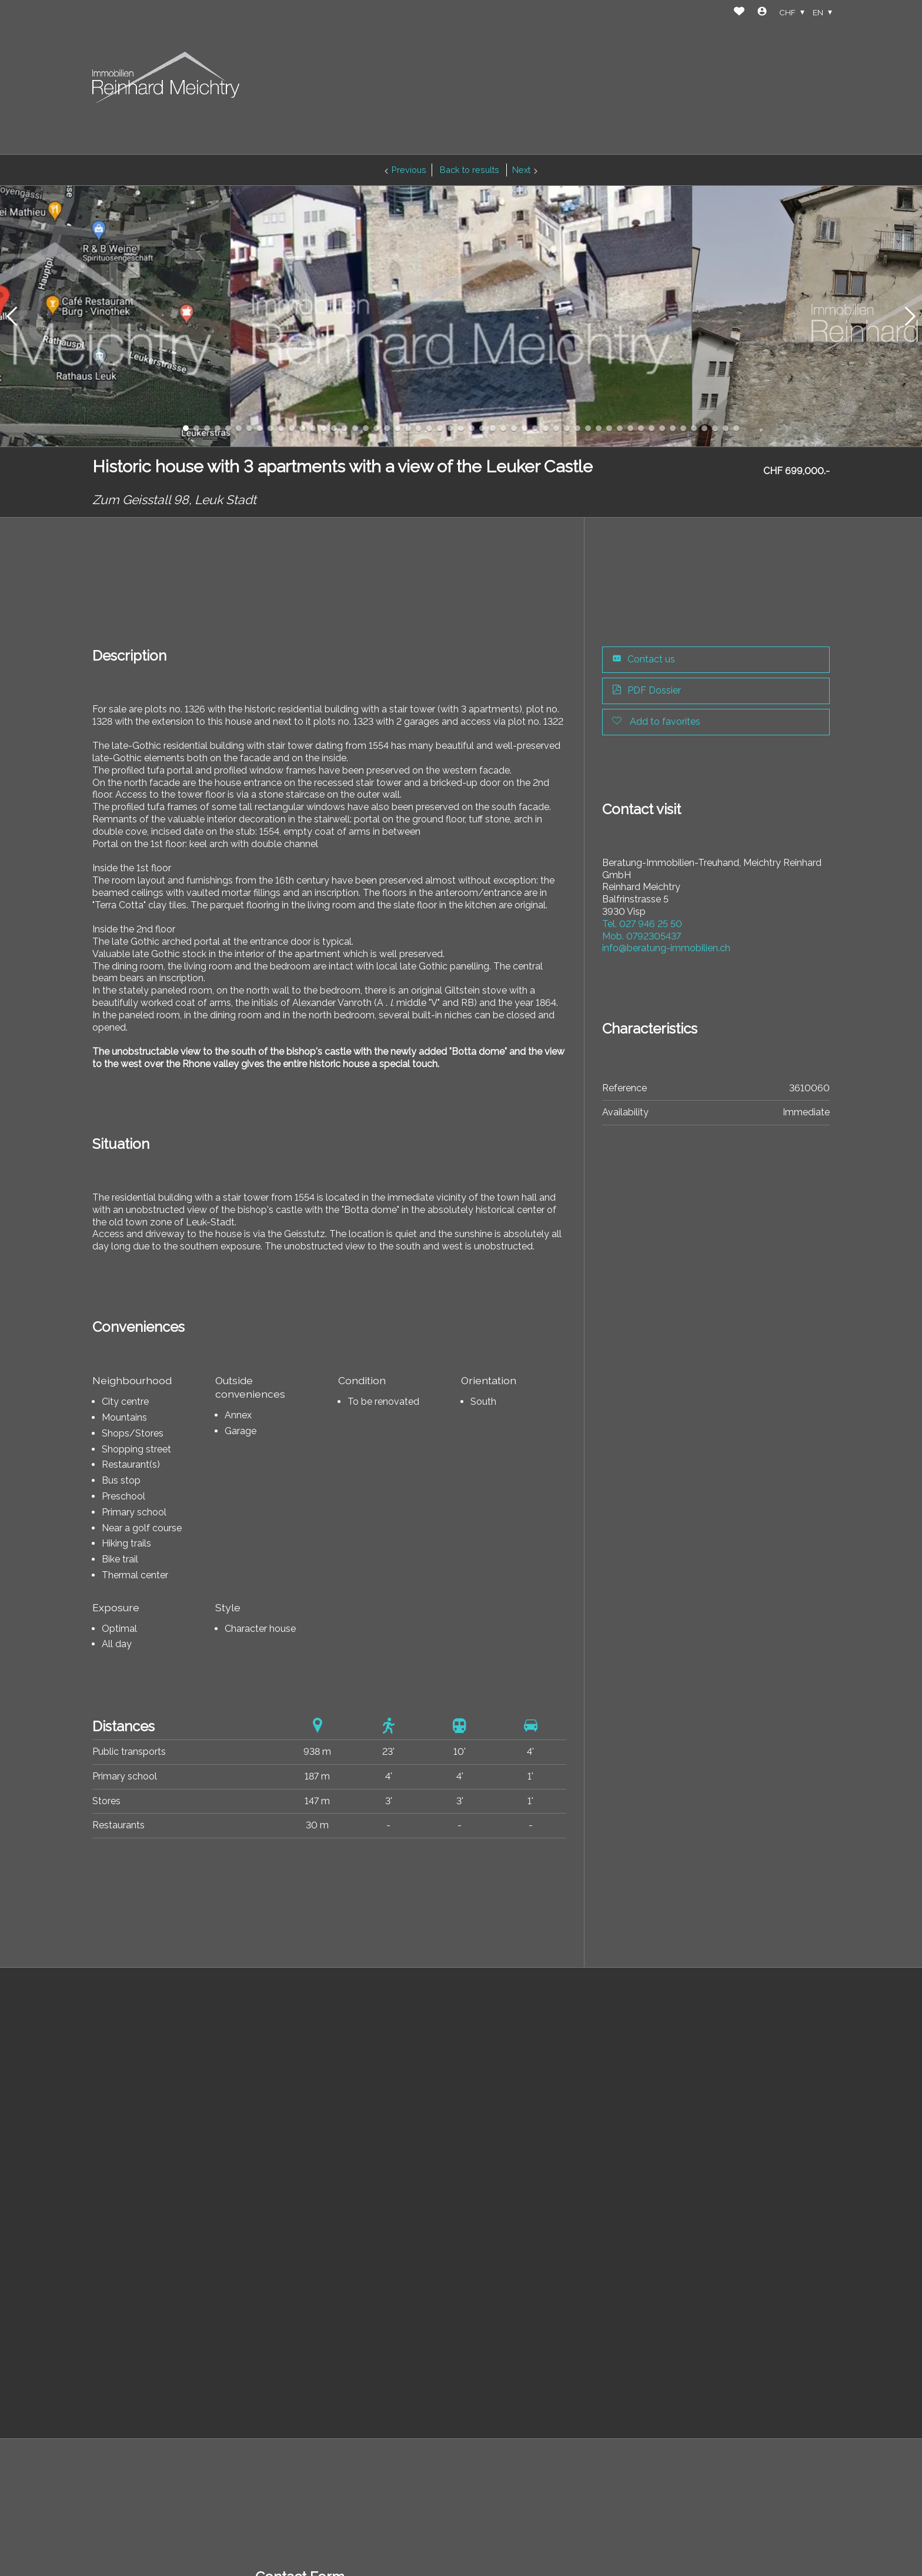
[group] (461, 316)
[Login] (762, 12)
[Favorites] (739, 12)
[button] (12, 316)
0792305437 (641, 936)
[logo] (165, 77)
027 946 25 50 (642, 923)
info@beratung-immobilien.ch (666, 948)
